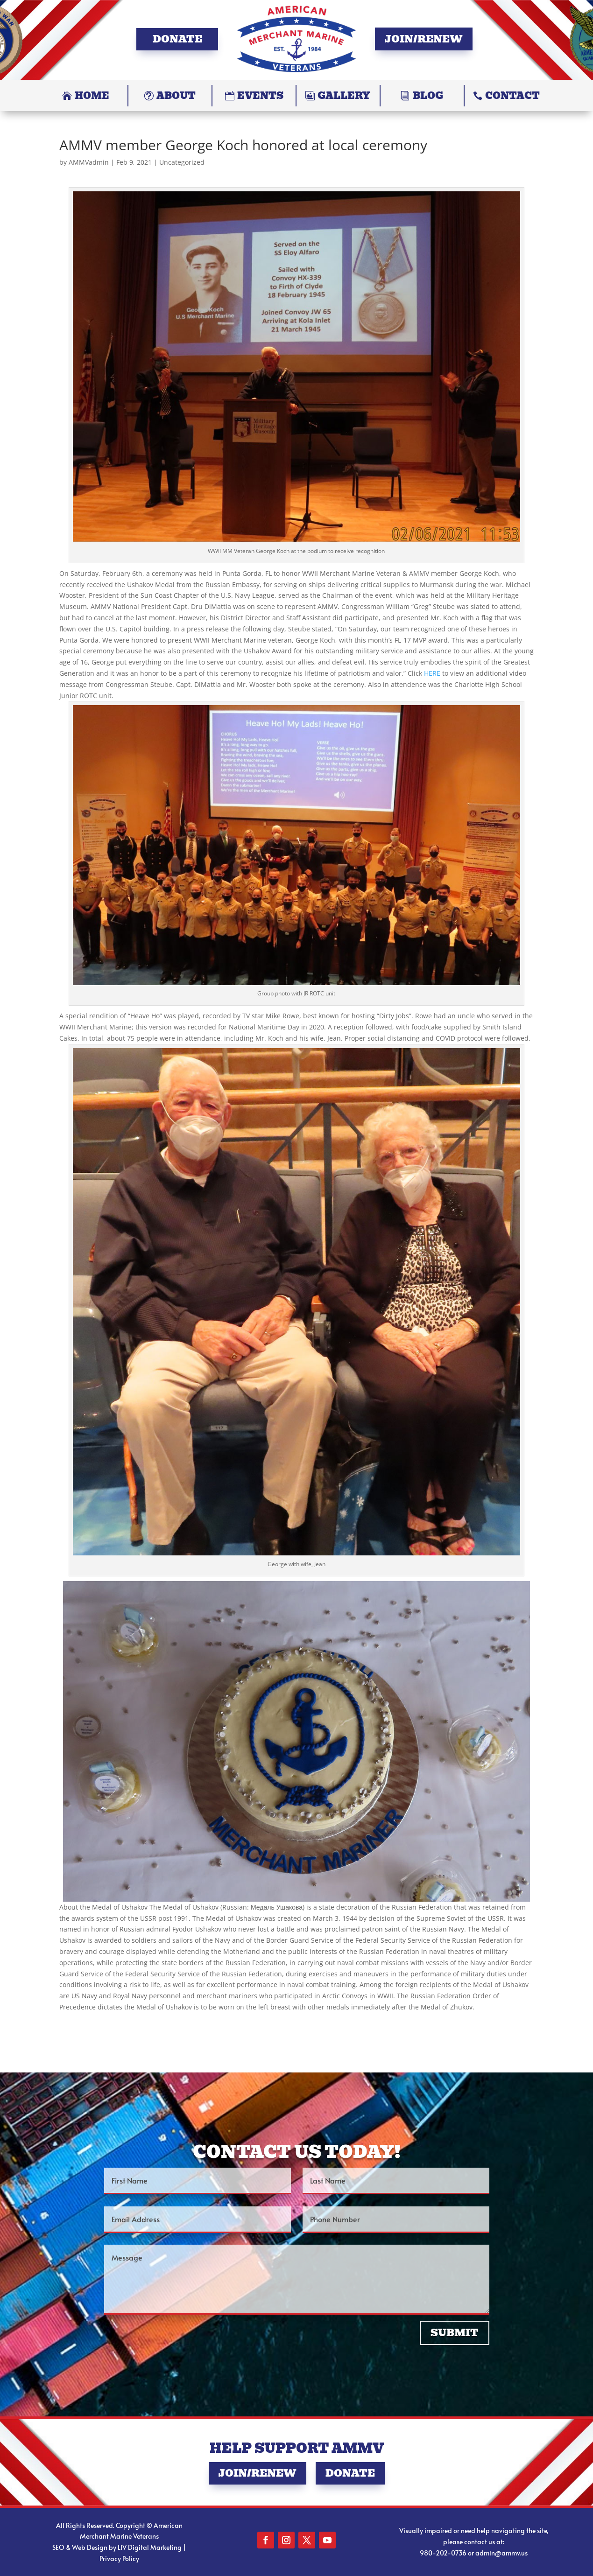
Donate (177, 39)
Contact (512, 95)
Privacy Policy (119, 2558)
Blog (428, 95)
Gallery (344, 95)
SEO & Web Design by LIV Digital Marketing (117, 2547)
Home (92, 95)
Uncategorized (182, 162)
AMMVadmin (89, 162)
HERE (432, 673)
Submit (455, 2332)
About (176, 95)
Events (260, 95)
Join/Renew (424, 39)
